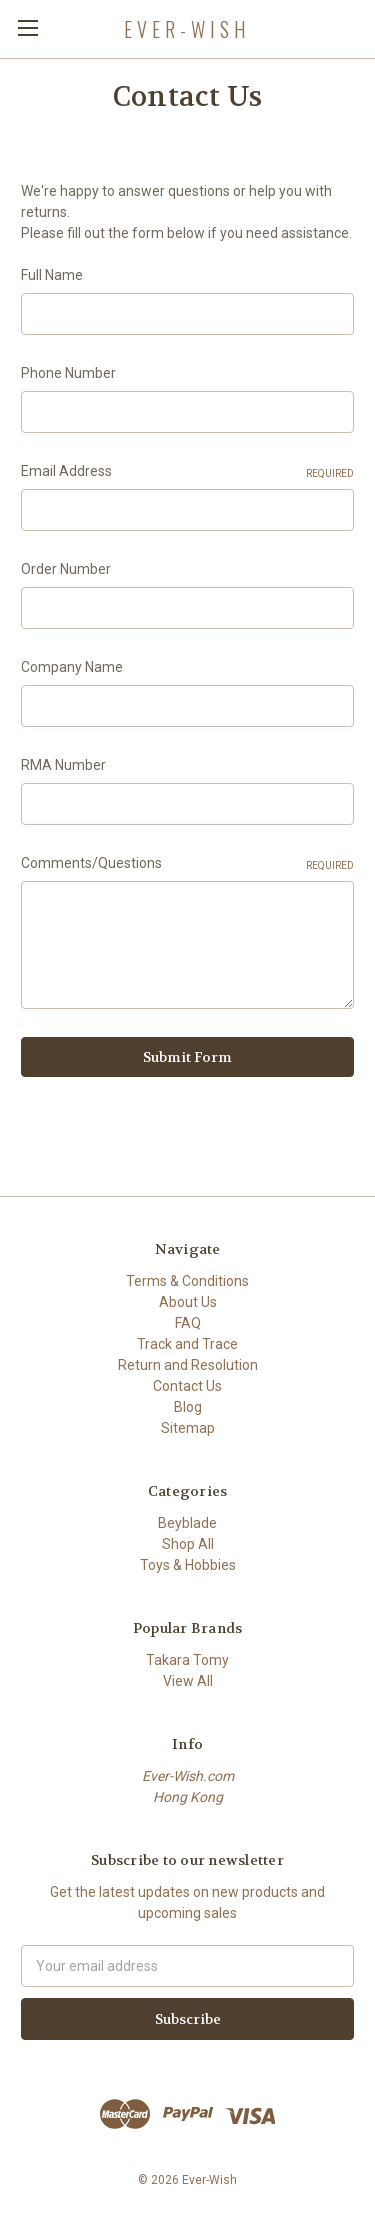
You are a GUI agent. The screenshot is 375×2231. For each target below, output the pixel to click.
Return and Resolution (188, 1365)
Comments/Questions (187, 864)
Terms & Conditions (187, 1281)
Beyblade (187, 1523)
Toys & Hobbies (188, 1565)
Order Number (66, 569)
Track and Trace (187, 1344)
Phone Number (68, 373)
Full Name (52, 275)
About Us (188, 1302)
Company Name (72, 667)
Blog (188, 1407)
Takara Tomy (187, 1660)
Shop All (188, 1544)
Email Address (187, 472)
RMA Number (63, 765)
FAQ (188, 1323)
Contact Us (187, 1386)
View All (188, 1681)
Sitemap (188, 1428)
